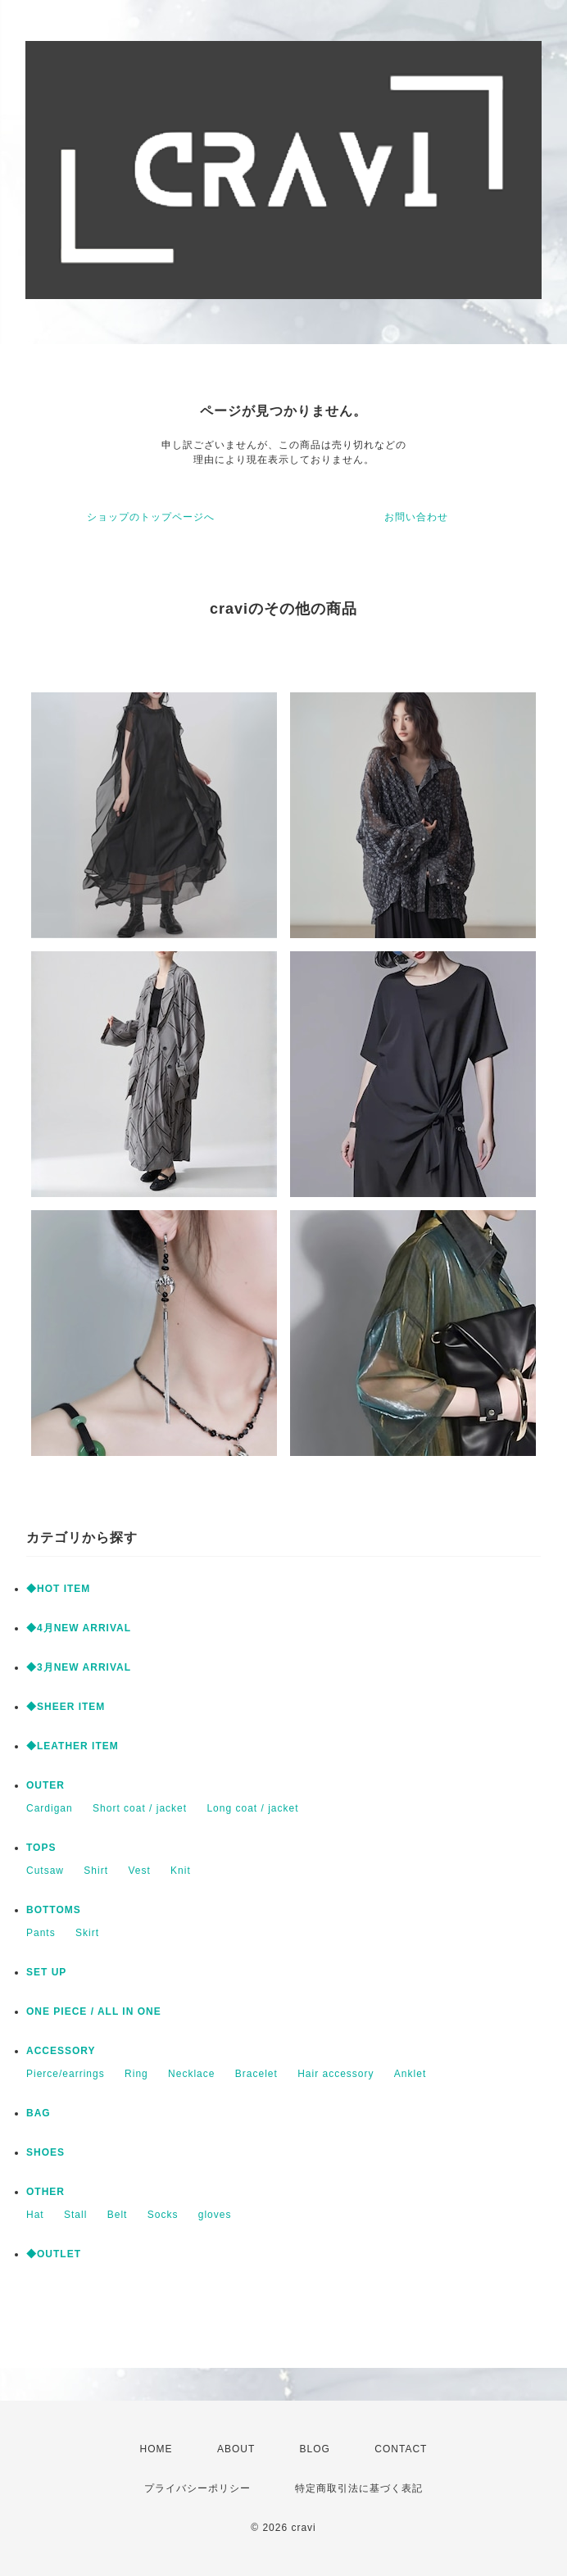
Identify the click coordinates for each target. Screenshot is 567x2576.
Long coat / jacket (252, 1808)
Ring (136, 2073)
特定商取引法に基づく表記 (359, 2488)
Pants (41, 1933)
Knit (180, 1870)
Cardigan (49, 1808)
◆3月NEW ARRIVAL (78, 1667)
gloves (215, 2214)
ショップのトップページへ (151, 517)
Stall (75, 2214)
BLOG (315, 2449)
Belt (117, 2214)
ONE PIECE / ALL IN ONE (93, 2011)
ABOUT (236, 2449)
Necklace (191, 2073)
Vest (139, 1870)
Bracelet (256, 2073)
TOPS (41, 1847)
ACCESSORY (61, 2051)
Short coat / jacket (140, 1808)
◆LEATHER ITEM (72, 1746)
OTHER (45, 2191)
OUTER (45, 1785)
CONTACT (400, 2449)
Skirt (87, 1933)
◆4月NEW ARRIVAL (78, 1628)
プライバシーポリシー (197, 2488)
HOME (156, 2449)
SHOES (45, 2152)
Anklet (410, 2073)
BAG (38, 2113)
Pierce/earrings (65, 2073)
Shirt (96, 1870)
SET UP (46, 1972)
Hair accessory (335, 2073)
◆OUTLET (53, 2254)
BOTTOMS (53, 1910)
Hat (35, 2214)
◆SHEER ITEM (65, 1706)
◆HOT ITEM (58, 1588)
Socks (163, 2214)
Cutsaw (45, 1870)
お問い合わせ (416, 517)
